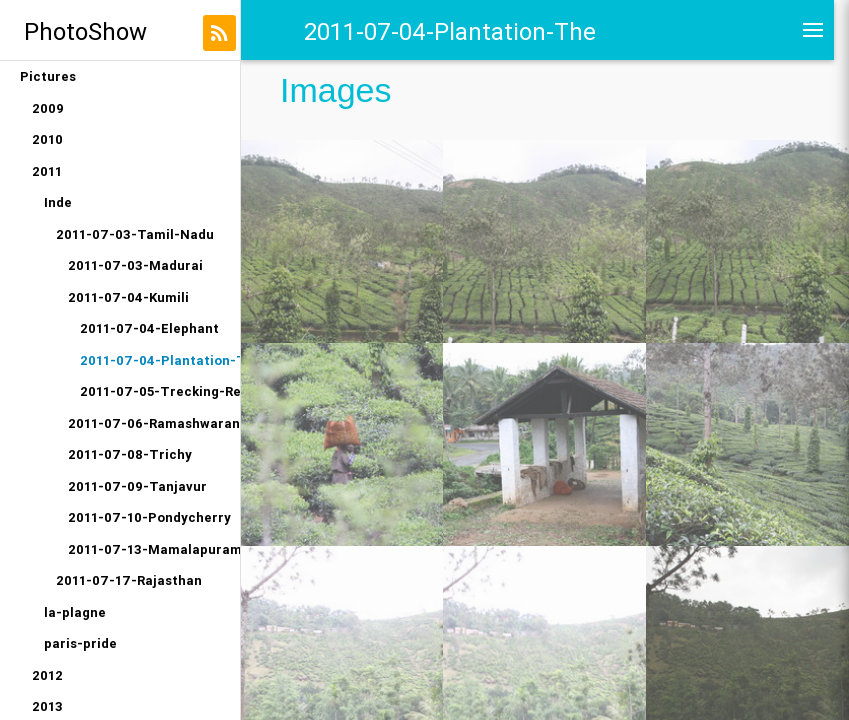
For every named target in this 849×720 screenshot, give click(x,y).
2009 (48, 108)
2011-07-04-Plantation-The (160, 360)
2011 (47, 171)
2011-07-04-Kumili (128, 297)
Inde (58, 202)
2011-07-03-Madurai (135, 265)
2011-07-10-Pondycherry (149, 517)
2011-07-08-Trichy (130, 454)
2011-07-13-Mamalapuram (154, 549)
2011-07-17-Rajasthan (129, 580)
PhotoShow (85, 31)
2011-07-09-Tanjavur (137, 486)
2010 (47, 139)
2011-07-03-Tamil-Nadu (135, 234)
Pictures (48, 76)
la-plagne (75, 612)
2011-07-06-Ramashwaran (154, 423)
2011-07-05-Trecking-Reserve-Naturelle (160, 391)
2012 (47, 675)
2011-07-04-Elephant (149, 328)
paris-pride (80, 643)
